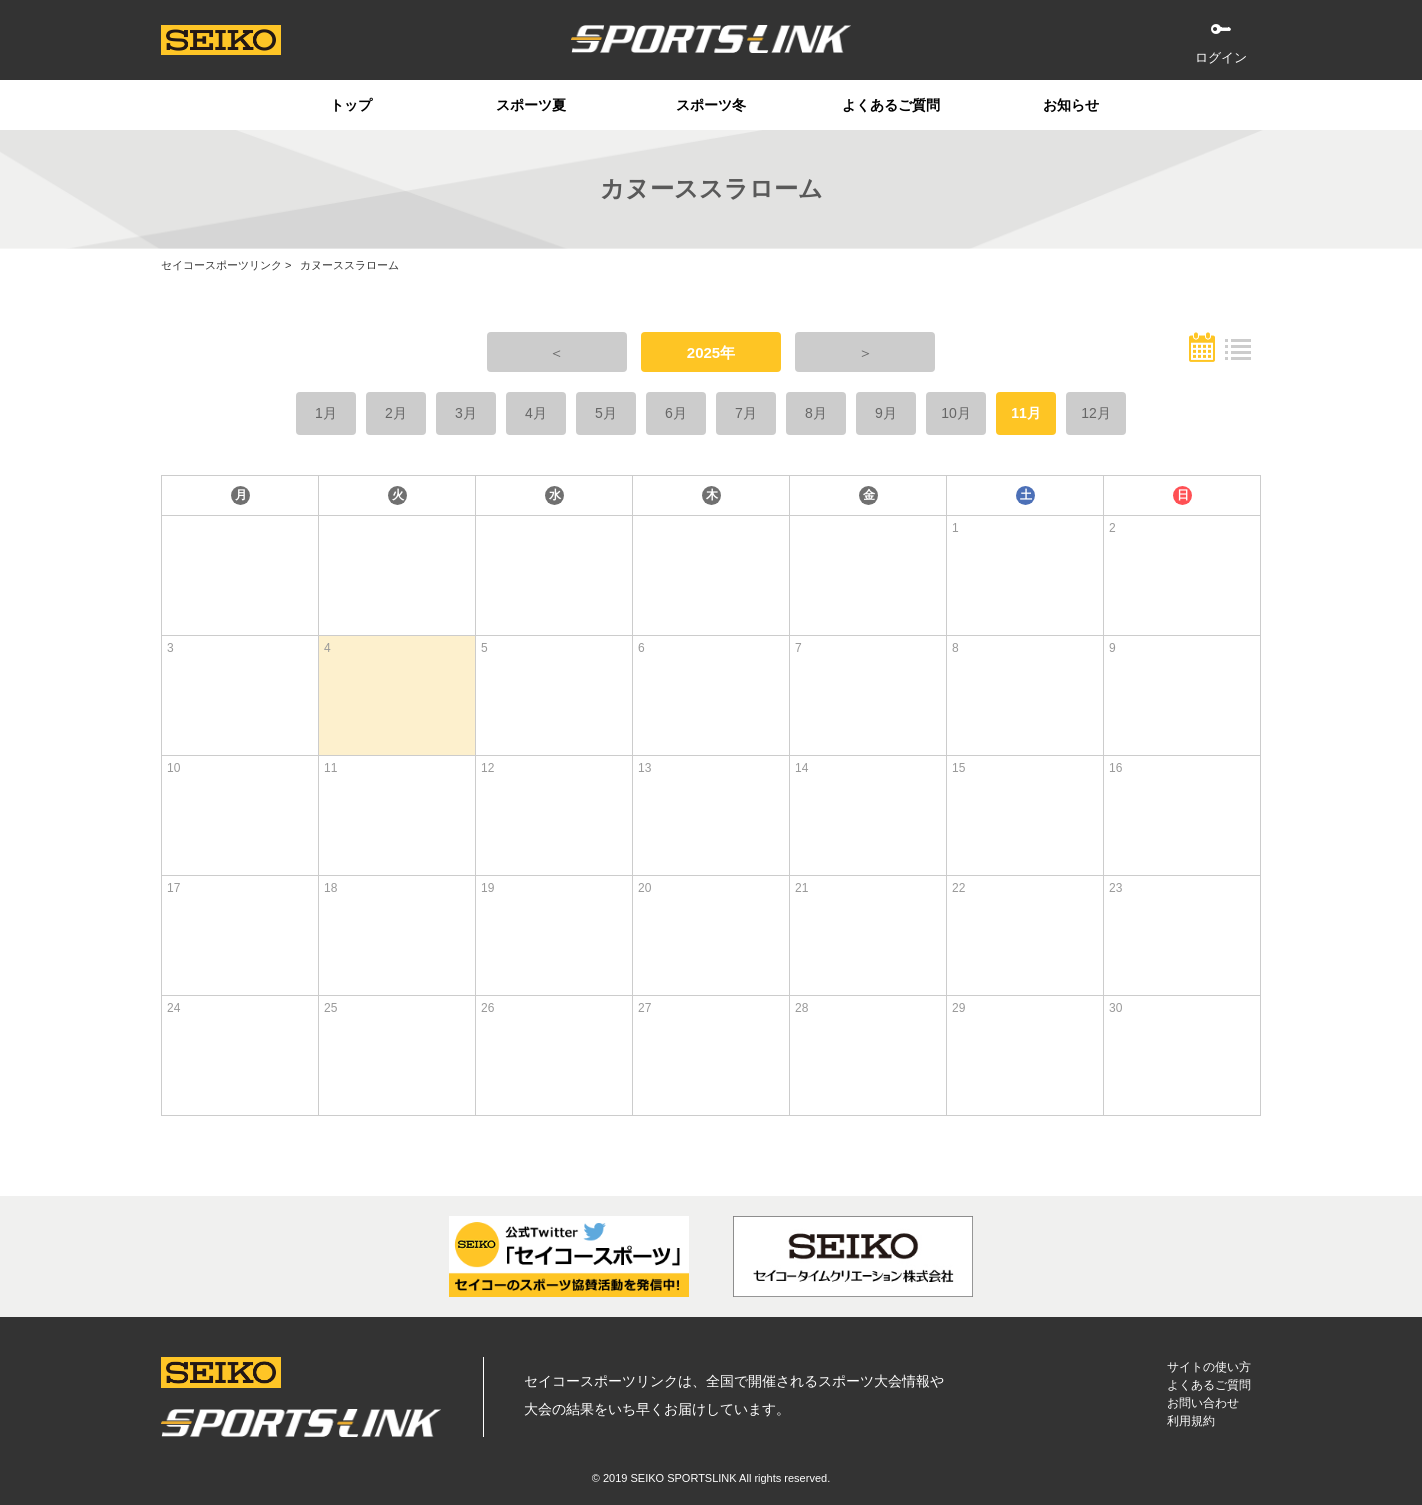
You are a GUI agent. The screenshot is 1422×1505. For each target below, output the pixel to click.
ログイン (1221, 57)
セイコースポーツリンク (221, 265)
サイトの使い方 (1209, 1367)
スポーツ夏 (531, 105)
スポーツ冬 (711, 105)
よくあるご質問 (891, 105)
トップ (351, 105)
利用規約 (1191, 1421)
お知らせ (1071, 105)
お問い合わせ (1203, 1403)
